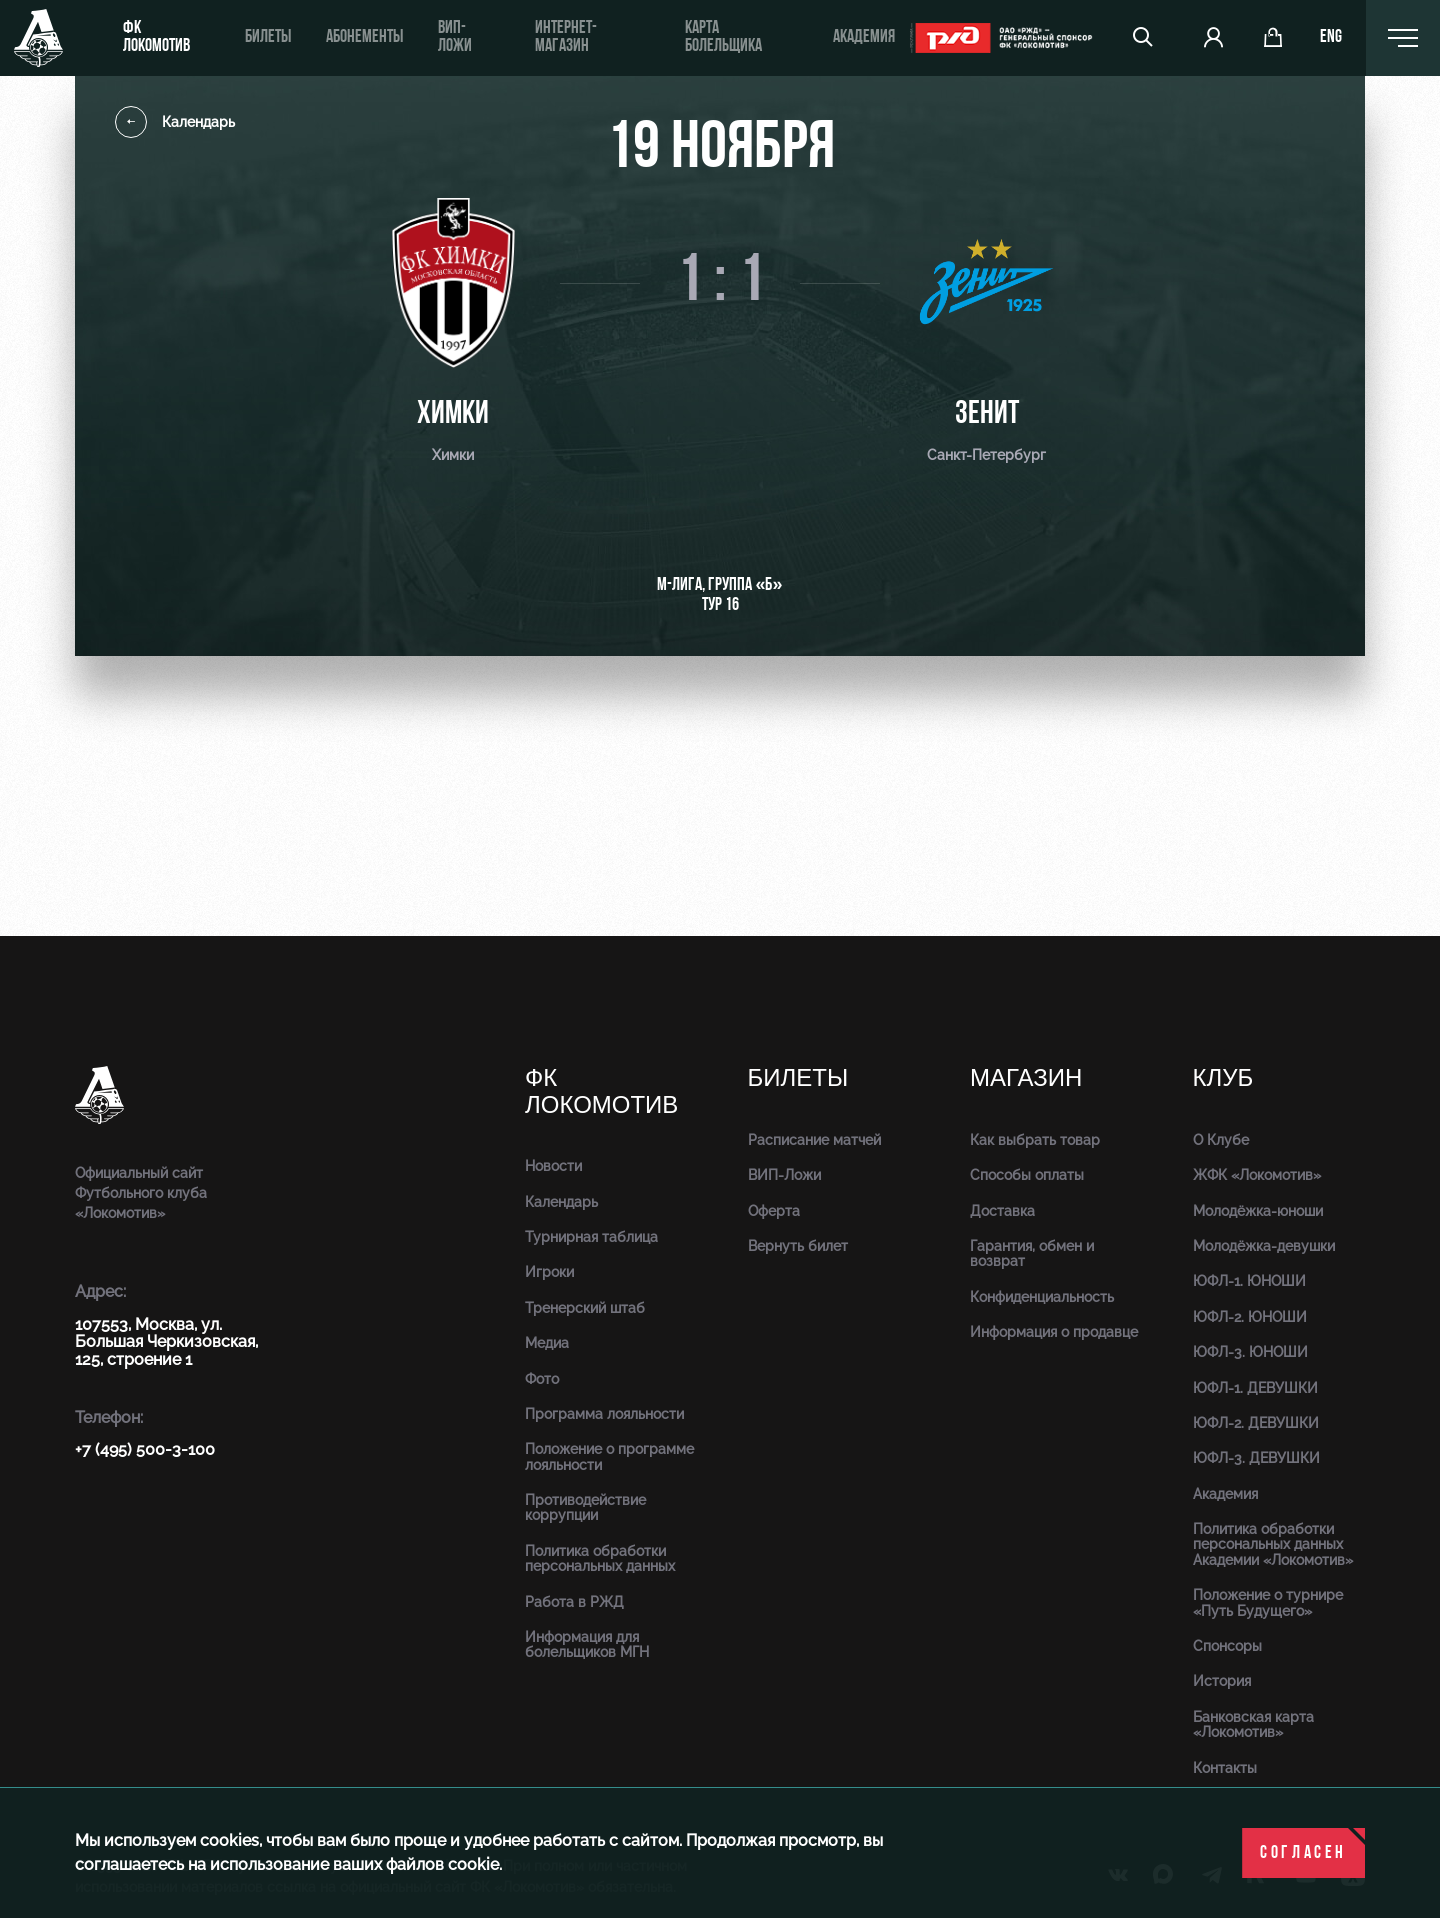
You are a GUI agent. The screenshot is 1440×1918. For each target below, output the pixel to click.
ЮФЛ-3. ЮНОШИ (1250, 1352)
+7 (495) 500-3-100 (145, 1449)
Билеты (268, 37)
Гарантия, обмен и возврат (1032, 1253)
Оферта (774, 1211)
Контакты (1225, 1768)
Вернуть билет (798, 1246)
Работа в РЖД (574, 1602)
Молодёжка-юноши (1258, 1211)
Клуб (1223, 1078)
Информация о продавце (1054, 1332)
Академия (862, 37)
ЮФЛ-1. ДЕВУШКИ (1255, 1388)
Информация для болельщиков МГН (587, 1644)
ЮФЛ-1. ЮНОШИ (1249, 1281)
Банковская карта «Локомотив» (1253, 1724)
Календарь (175, 122)
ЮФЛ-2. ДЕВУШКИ (1256, 1423)
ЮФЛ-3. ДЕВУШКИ (1256, 1458)
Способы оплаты (1027, 1175)
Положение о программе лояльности (609, 1456)
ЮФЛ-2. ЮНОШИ (1250, 1317)
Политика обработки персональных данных (600, 1558)
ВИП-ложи (455, 37)
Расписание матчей (814, 1140)
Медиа (547, 1343)
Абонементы (364, 37)
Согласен (1303, 1853)
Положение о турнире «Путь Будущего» (1268, 1602)
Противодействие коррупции (585, 1507)
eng (1332, 38)
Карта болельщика (722, 37)
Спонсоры (1227, 1646)
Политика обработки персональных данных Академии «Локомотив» (1273, 1544)
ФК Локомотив (156, 37)
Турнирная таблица (591, 1237)
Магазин (1026, 1078)
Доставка (1002, 1211)
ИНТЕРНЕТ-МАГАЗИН (565, 37)
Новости (553, 1166)
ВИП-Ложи (784, 1175)
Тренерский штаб (585, 1308)
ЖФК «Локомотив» (1257, 1175)
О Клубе (1221, 1140)
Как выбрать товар (1035, 1140)
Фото (542, 1379)
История (1222, 1681)
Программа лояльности (604, 1414)
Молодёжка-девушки (1264, 1246)
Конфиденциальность (1042, 1297)
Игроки (549, 1272)
